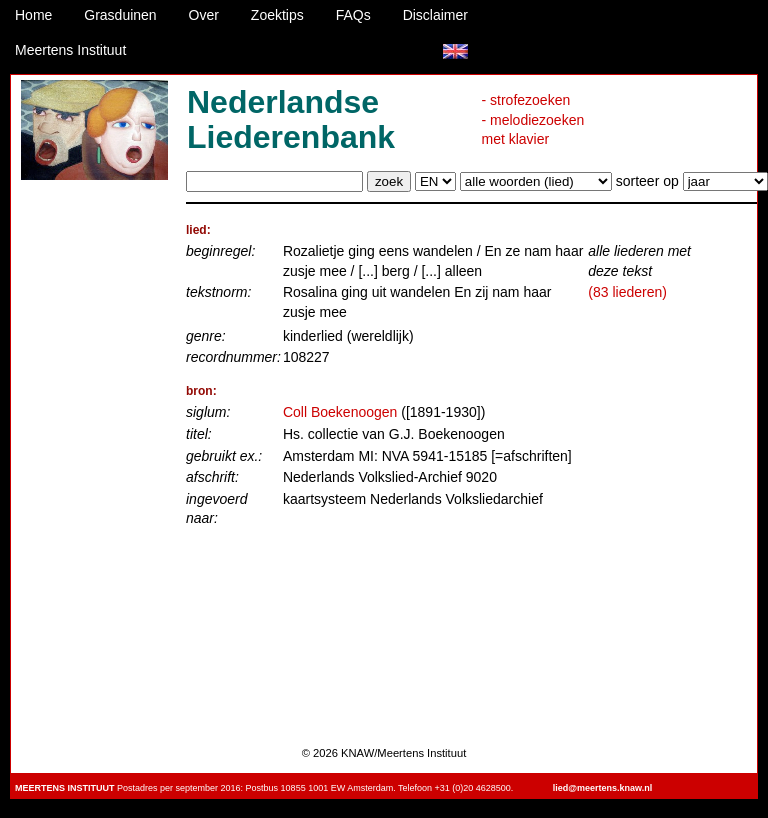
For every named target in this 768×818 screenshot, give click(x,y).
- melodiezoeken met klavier (533, 130)
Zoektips (277, 15)
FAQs (353, 15)
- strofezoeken (526, 100)
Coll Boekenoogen (340, 412)
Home (33, 15)
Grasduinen (120, 15)
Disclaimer (435, 15)
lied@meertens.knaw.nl (602, 788)
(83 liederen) (627, 292)
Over (204, 15)
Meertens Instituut (70, 50)
